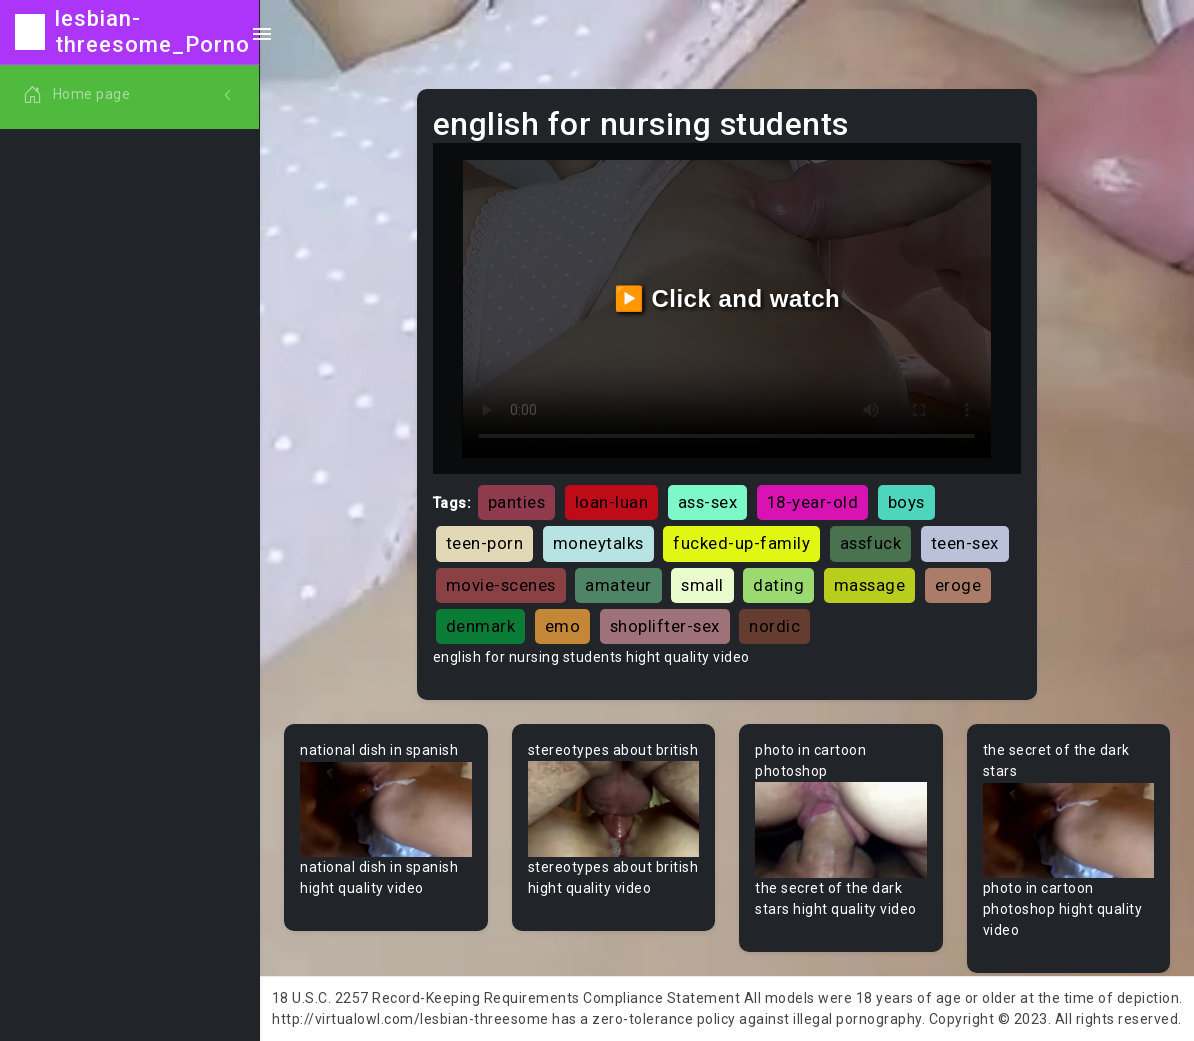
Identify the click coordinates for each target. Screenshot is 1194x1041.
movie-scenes (501, 585)
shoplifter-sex (665, 626)
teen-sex (965, 543)
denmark (481, 626)
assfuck (871, 543)
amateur (618, 585)
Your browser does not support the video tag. (386, 809)
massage (870, 585)
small (702, 585)
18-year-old (813, 502)
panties (517, 502)
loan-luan (612, 502)
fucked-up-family (741, 543)
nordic (774, 626)
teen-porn (485, 543)
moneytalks (598, 543)
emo (563, 626)
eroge (958, 585)
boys (906, 502)
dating (778, 585)
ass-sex (708, 502)
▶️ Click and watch (727, 298)
